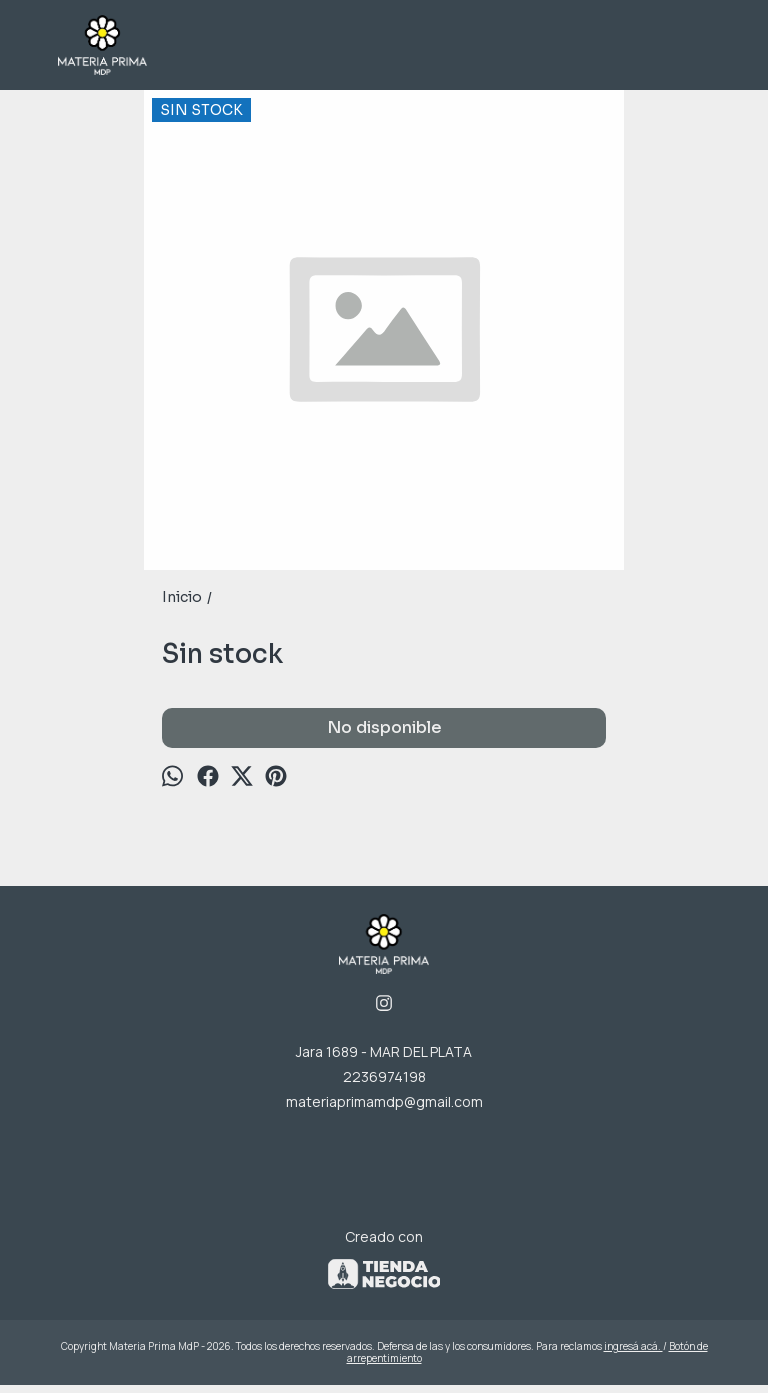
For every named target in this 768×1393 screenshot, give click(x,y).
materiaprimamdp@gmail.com (384, 1101)
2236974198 (384, 1076)
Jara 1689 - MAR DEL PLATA (384, 1051)
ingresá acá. (633, 1346)
